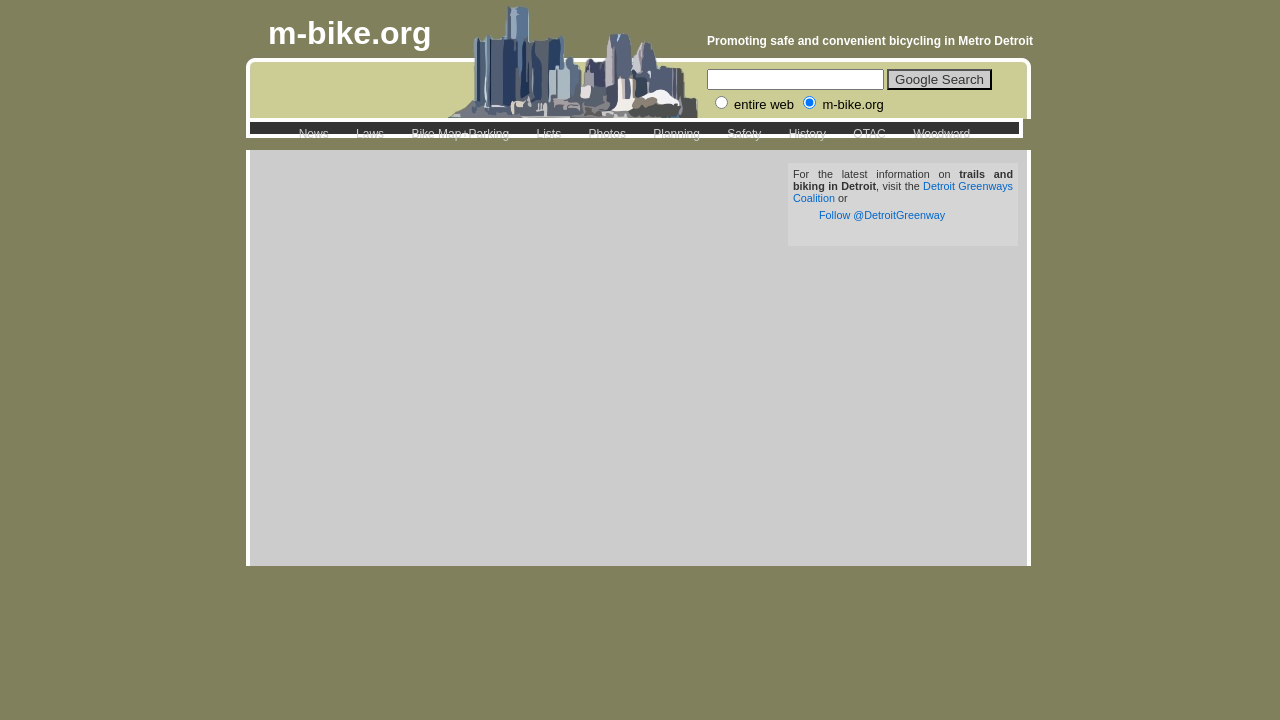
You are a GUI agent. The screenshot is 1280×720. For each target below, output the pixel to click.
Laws (370, 134)
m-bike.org (350, 33)
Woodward (941, 134)
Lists (548, 134)
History (807, 134)
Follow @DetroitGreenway (882, 215)
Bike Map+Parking (460, 134)
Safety (744, 134)
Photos (607, 134)
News (314, 134)
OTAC (869, 134)
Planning (676, 134)
